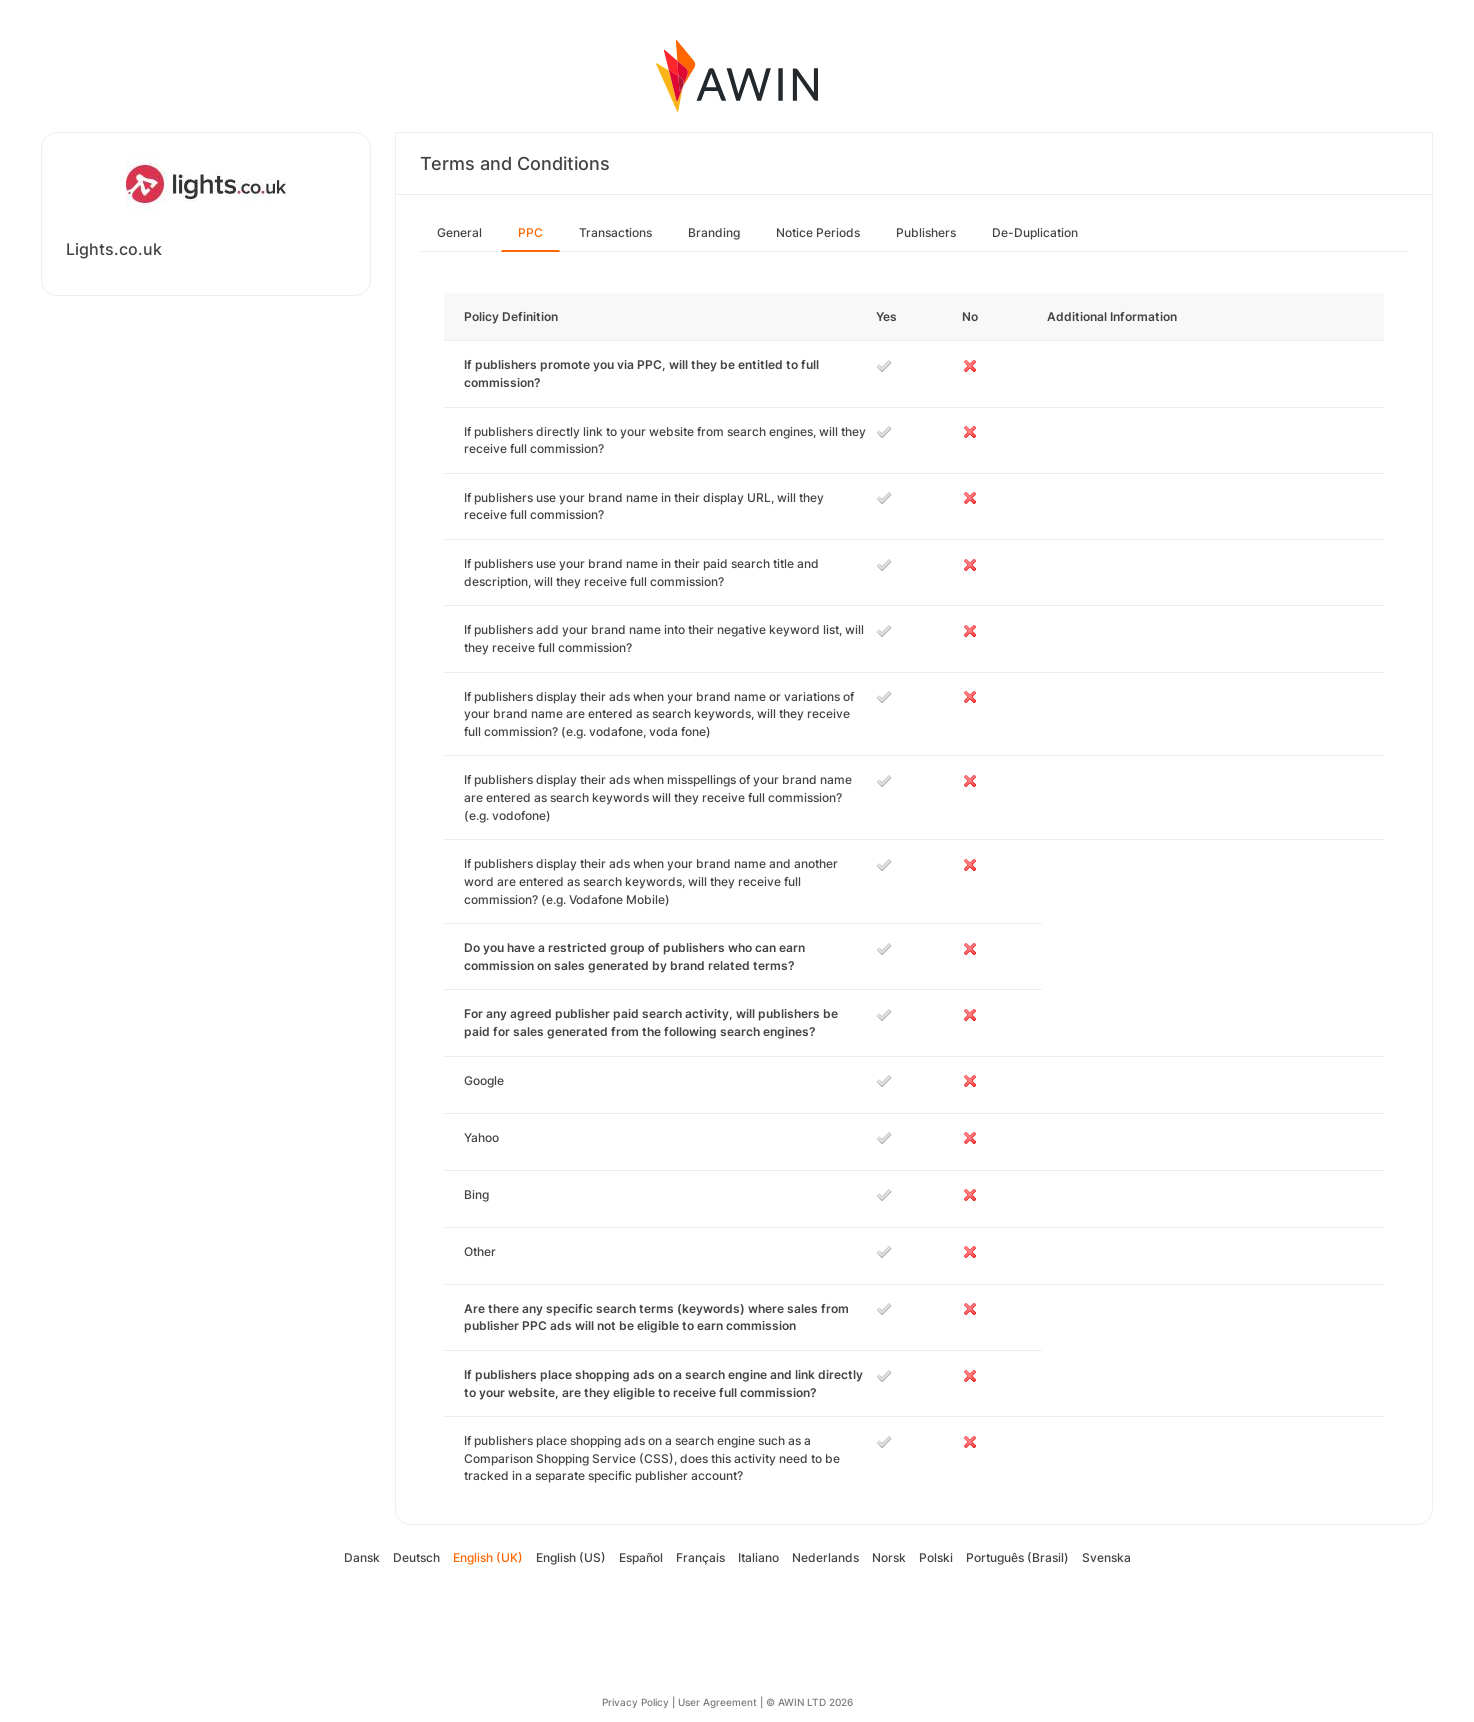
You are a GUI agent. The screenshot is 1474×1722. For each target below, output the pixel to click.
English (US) (571, 1557)
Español (641, 1557)
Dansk (362, 1557)
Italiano (758, 1557)
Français (700, 1557)
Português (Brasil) (1017, 1557)
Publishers (926, 232)
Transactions (615, 232)
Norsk (889, 1557)
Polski (936, 1557)
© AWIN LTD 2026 (809, 1702)
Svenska (1106, 1557)
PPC (530, 232)
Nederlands (825, 1557)
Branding (714, 232)
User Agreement (717, 1702)
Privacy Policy (635, 1702)
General (459, 232)
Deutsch (416, 1557)
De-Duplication (1035, 232)
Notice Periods (818, 232)
